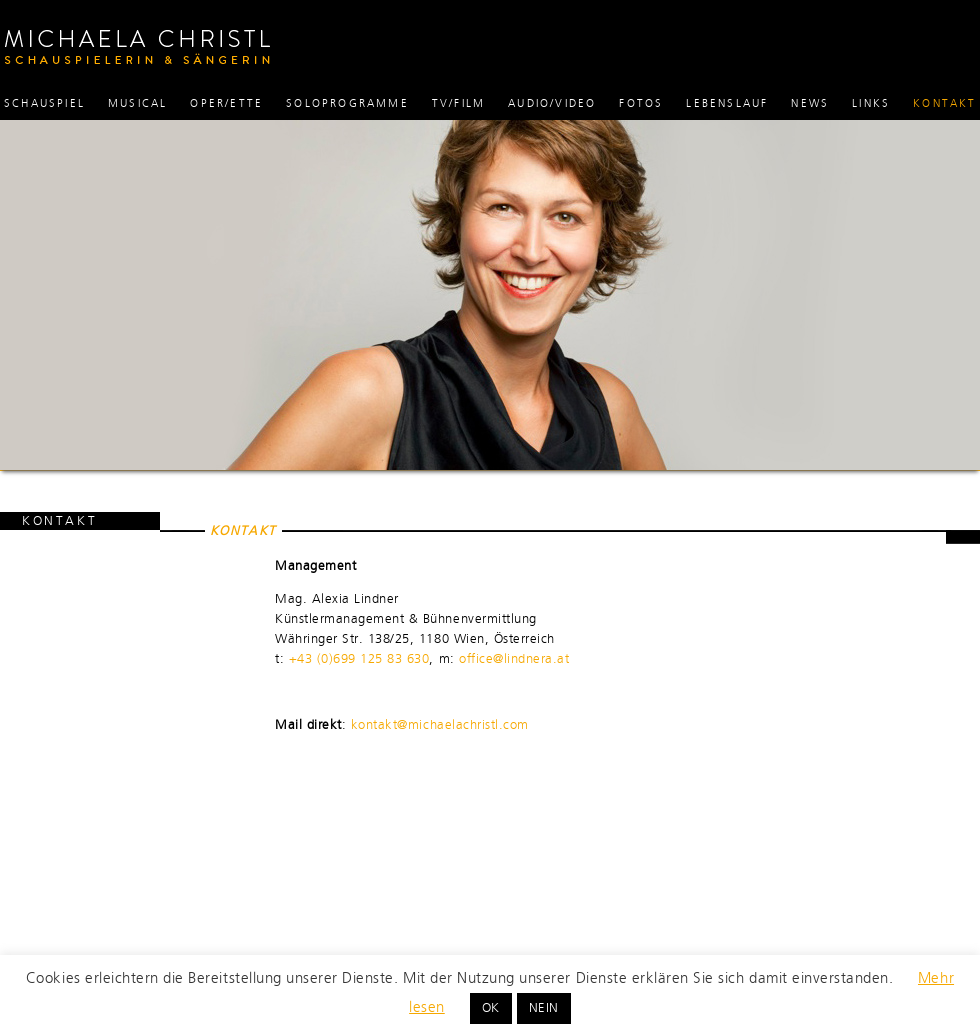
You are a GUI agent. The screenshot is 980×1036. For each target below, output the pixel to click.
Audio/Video (552, 103)
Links (871, 103)
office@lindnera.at (514, 659)
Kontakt (944, 103)
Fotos (641, 103)
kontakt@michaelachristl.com (440, 725)
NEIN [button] (544, 1008)
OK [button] (491, 1008)
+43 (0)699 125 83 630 (359, 659)
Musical (137, 103)
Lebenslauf (727, 103)
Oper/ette (226, 103)
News (810, 103)
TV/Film (458, 103)
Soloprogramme (347, 103)
